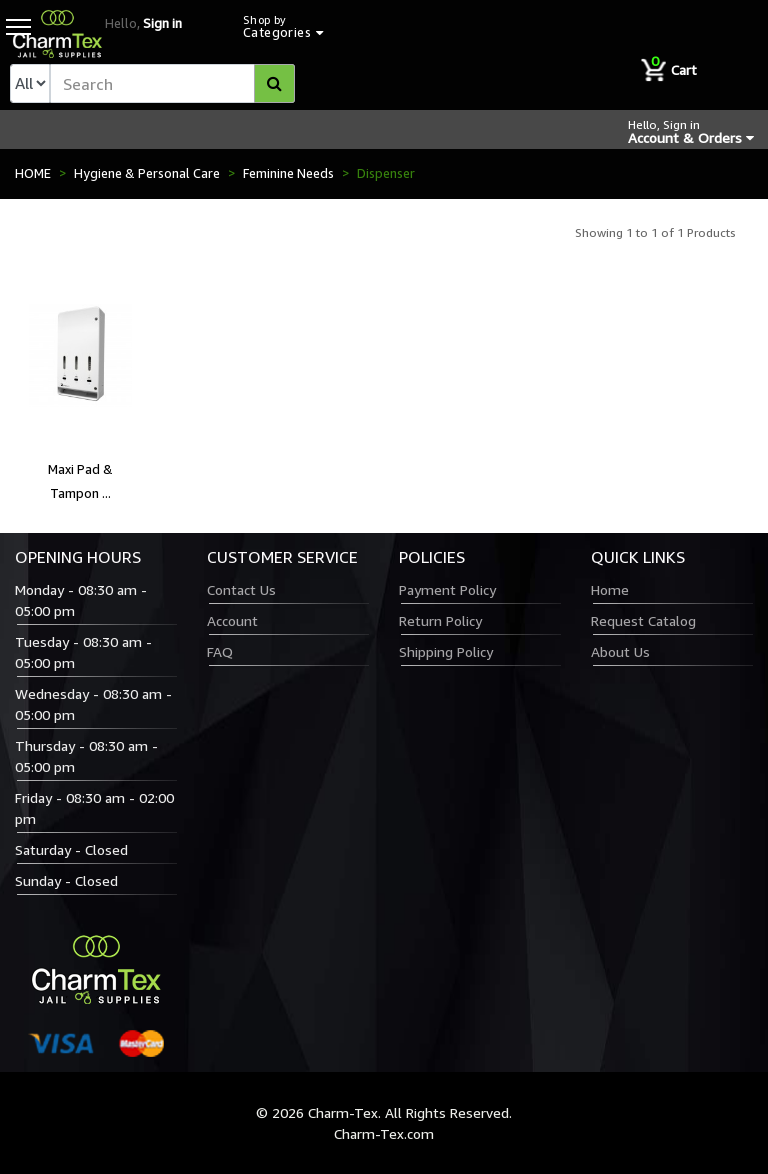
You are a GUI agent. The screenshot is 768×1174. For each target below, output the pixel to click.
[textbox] (172, 83)
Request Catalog (643, 620)
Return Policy (440, 620)
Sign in (162, 23)
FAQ (220, 651)
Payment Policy (447, 589)
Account (232, 620)
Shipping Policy (446, 651)
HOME (33, 173)
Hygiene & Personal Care (147, 173)
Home (610, 589)
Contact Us (241, 589)
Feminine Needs (288, 173)
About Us (620, 651)
